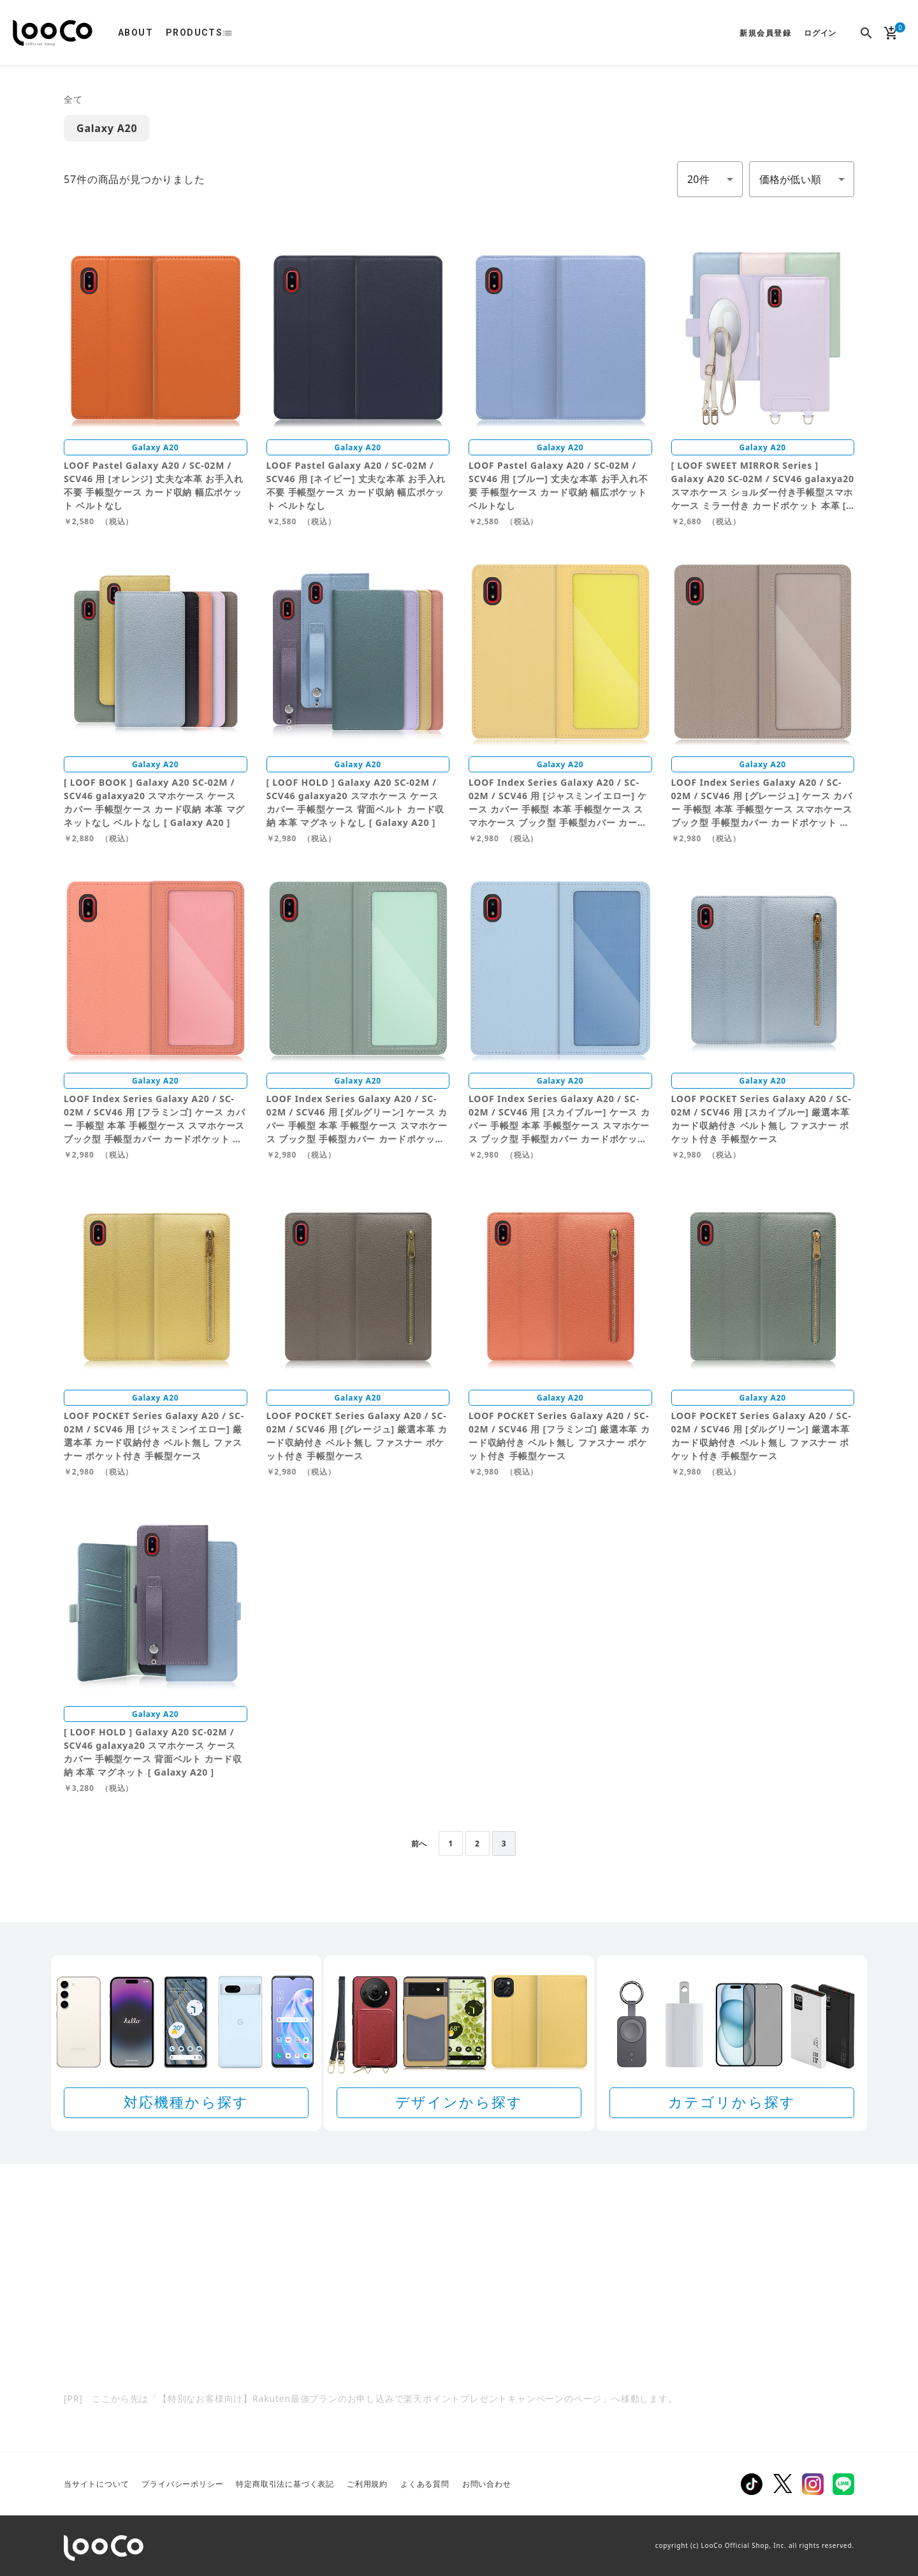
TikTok (751, 2484)
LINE (843, 2484)
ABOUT (135, 32)
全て (73, 99)
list (234, 33)
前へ (419, 1843)
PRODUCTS (194, 32)
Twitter (782, 2484)
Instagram (813, 2484)
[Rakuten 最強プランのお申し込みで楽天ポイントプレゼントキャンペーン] (459, 2307)
